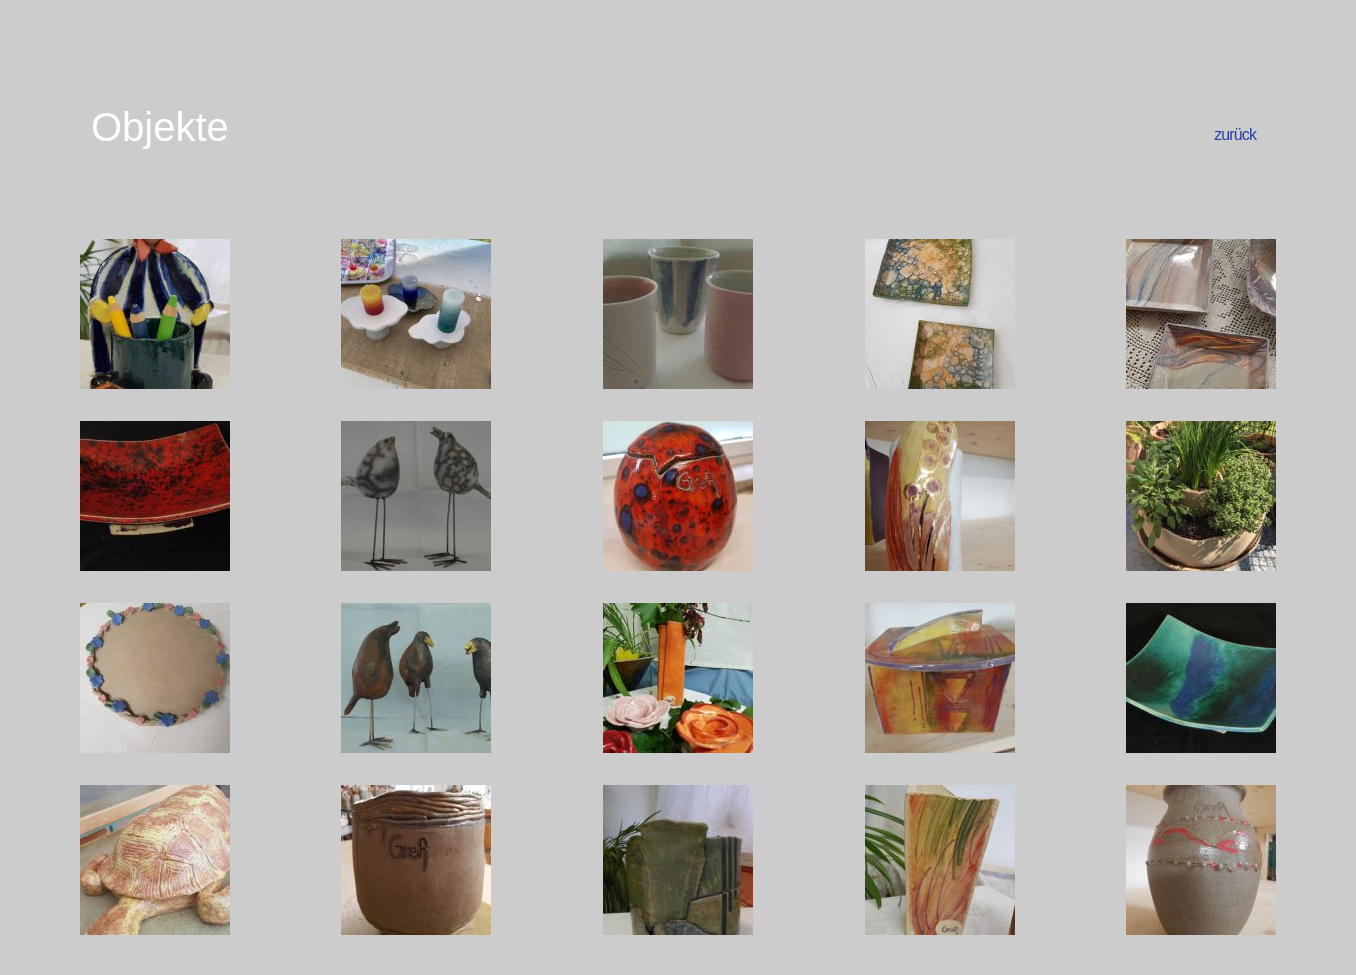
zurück (1235, 134)
